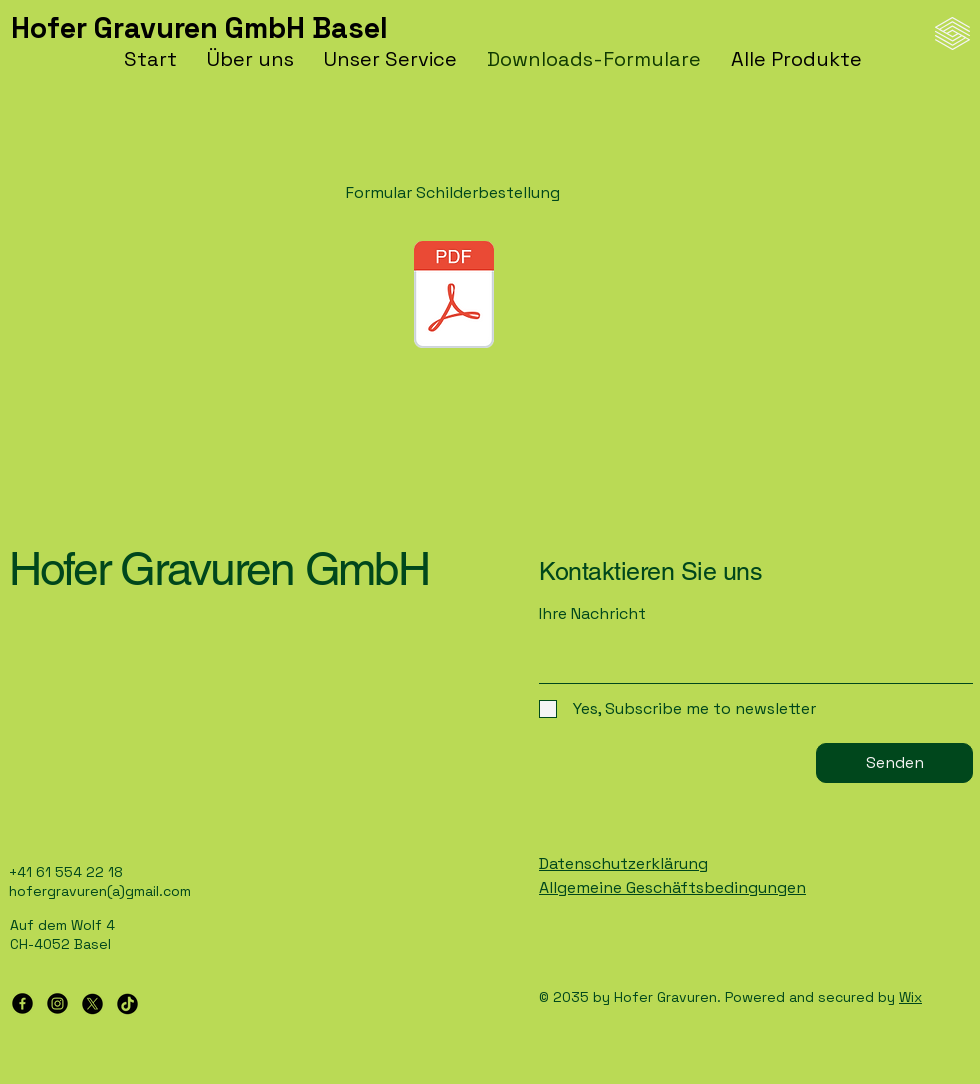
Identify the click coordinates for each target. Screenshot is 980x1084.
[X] (92, 1003)
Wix (910, 997)
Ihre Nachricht (592, 614)
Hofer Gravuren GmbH (218, 568)
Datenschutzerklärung (623, 863)
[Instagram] (57, 1003)
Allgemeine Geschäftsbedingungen (672, 887)
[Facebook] (22, 1003)
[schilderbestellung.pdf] (454, 297)
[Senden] (894, 763)
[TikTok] (127, 1003)
